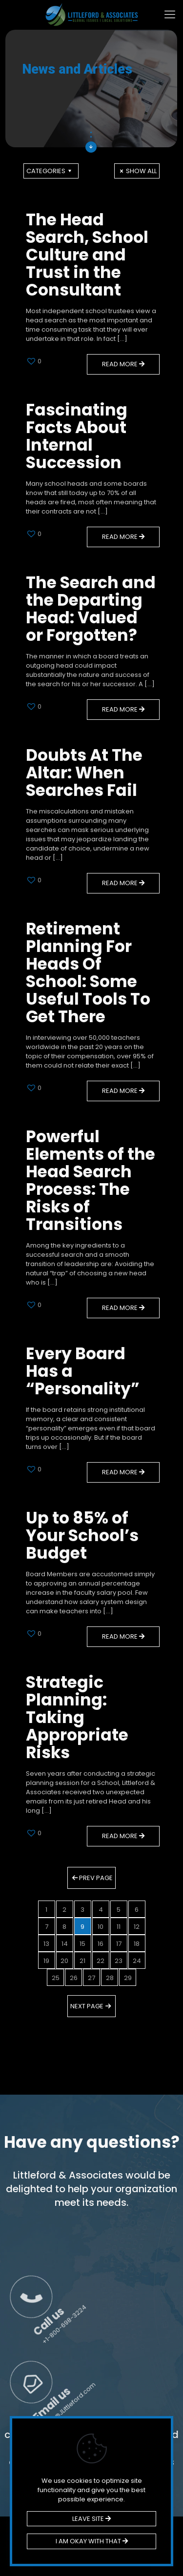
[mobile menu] (170, 14)
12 (137, 1926)
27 (91, 1977)
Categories (50, 171)
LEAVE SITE (91, 2518)
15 (82, 1943)
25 (56, 1977)
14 (64, 1943)
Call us (158, 2245)
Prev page (91, 1877)
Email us (153, 2330)
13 (46, 1943)
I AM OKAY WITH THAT (92, 2541)
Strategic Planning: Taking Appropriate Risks (77, 1717)
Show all (137, 171)
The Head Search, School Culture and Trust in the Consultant (87, 254)
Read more (123, 364)
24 (137, 1960)
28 (110, 1977)
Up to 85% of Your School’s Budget (82, 1535)
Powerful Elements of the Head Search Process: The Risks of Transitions (90, 1180)
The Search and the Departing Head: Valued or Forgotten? (91, 609)
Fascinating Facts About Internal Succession (76, 436)
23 (118, 1960)
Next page (91, 2006)
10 (100, 1926)
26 (74, 1977)
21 (82, 1960)
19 (46, 1960)
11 (119, 1926)
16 (100, 1943)
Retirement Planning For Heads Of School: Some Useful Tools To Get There (88, 972)
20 (64, 1960)
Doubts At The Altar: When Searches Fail (84, 773)
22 (100, 1960)
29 (128, 1977)
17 (119, 1943)
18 (137, 1943)
